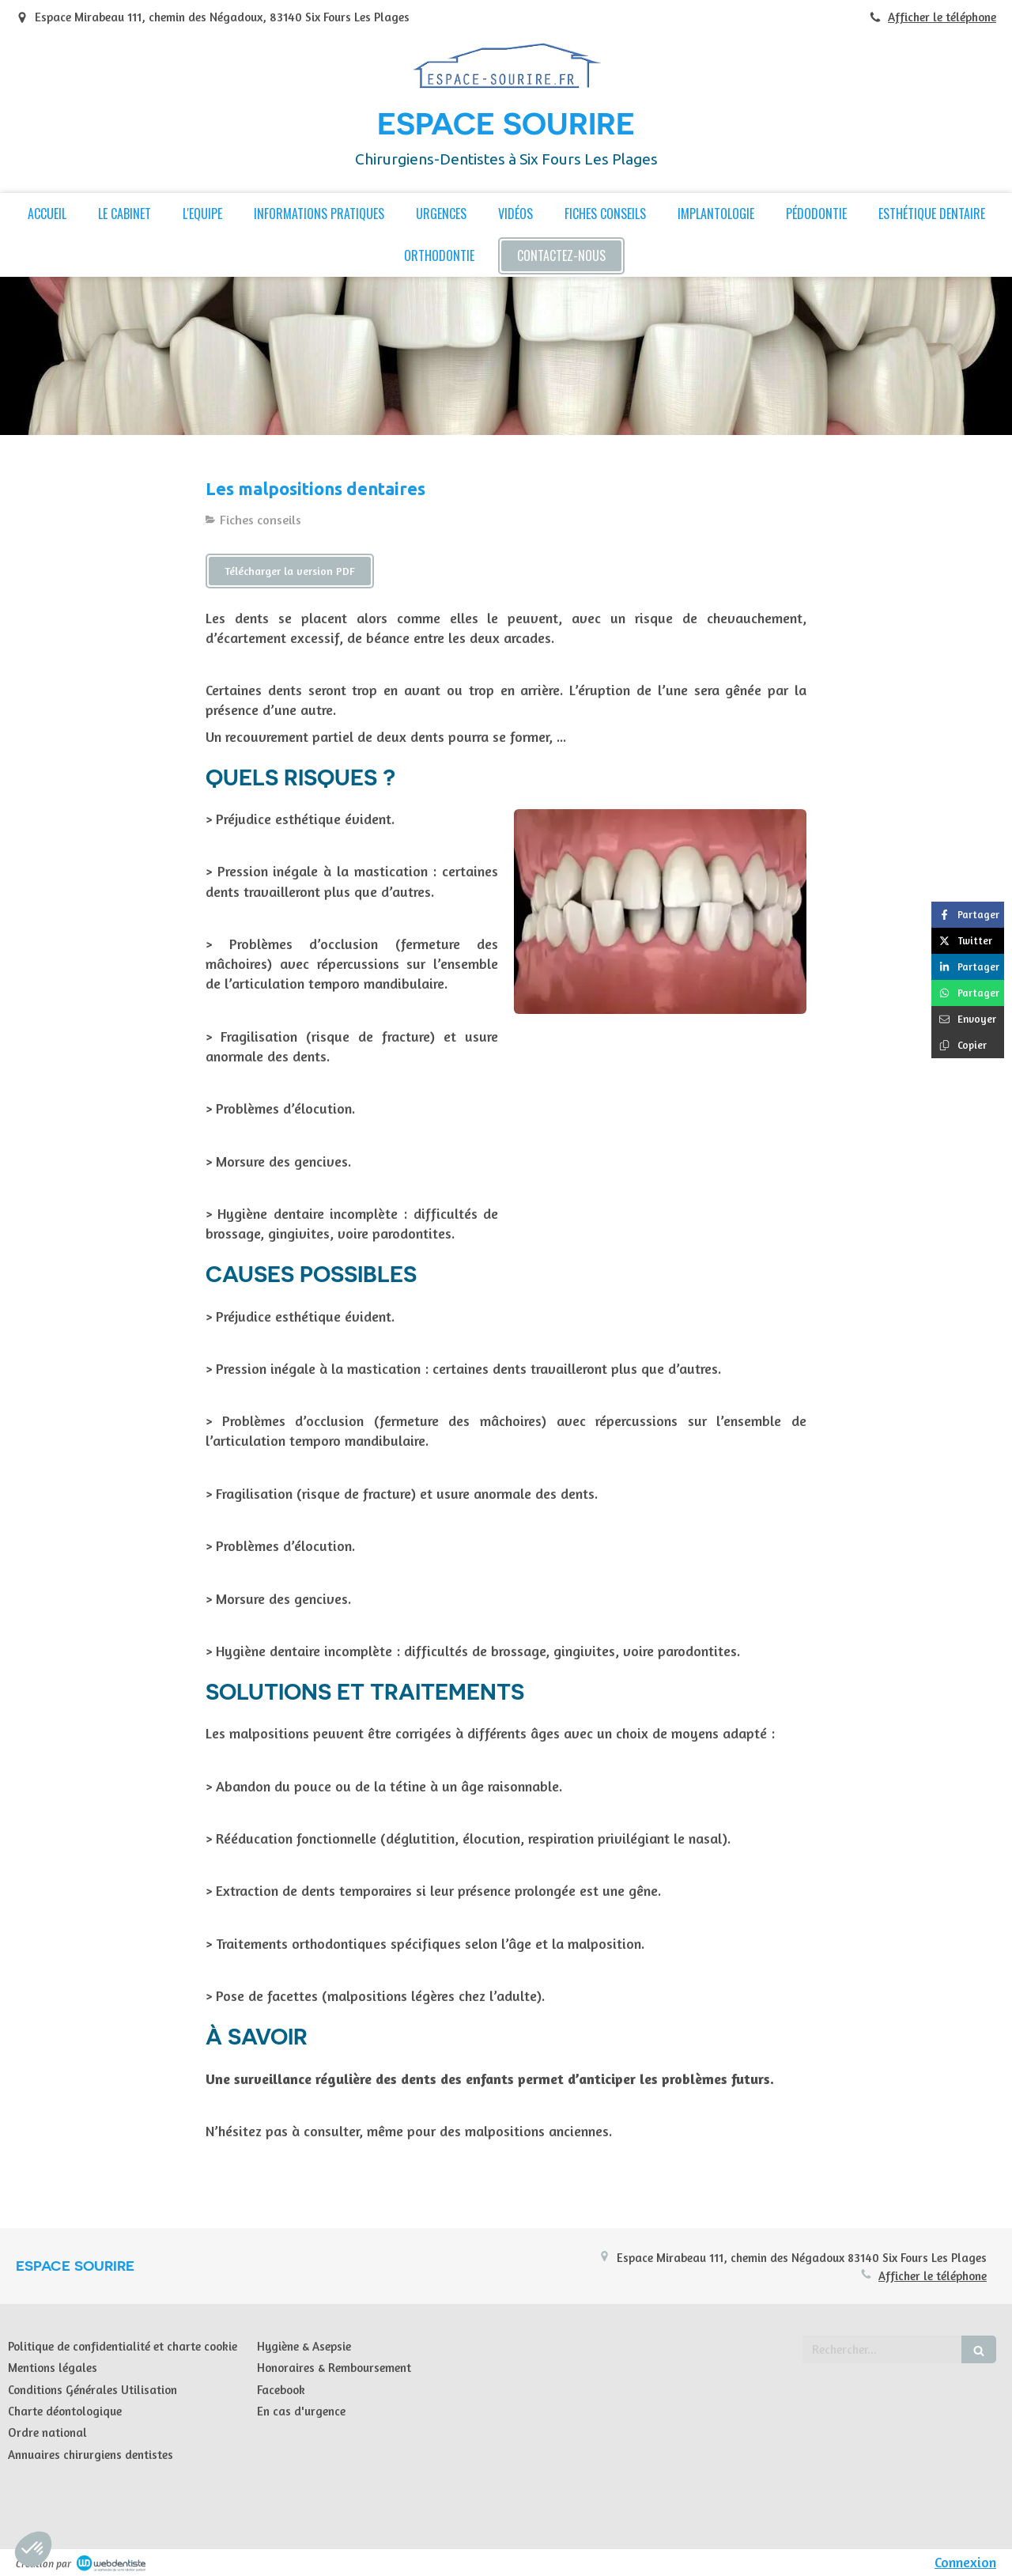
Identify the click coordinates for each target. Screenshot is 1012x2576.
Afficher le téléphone (942, 17)
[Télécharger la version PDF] (290, 571)
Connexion (965, 2561)
